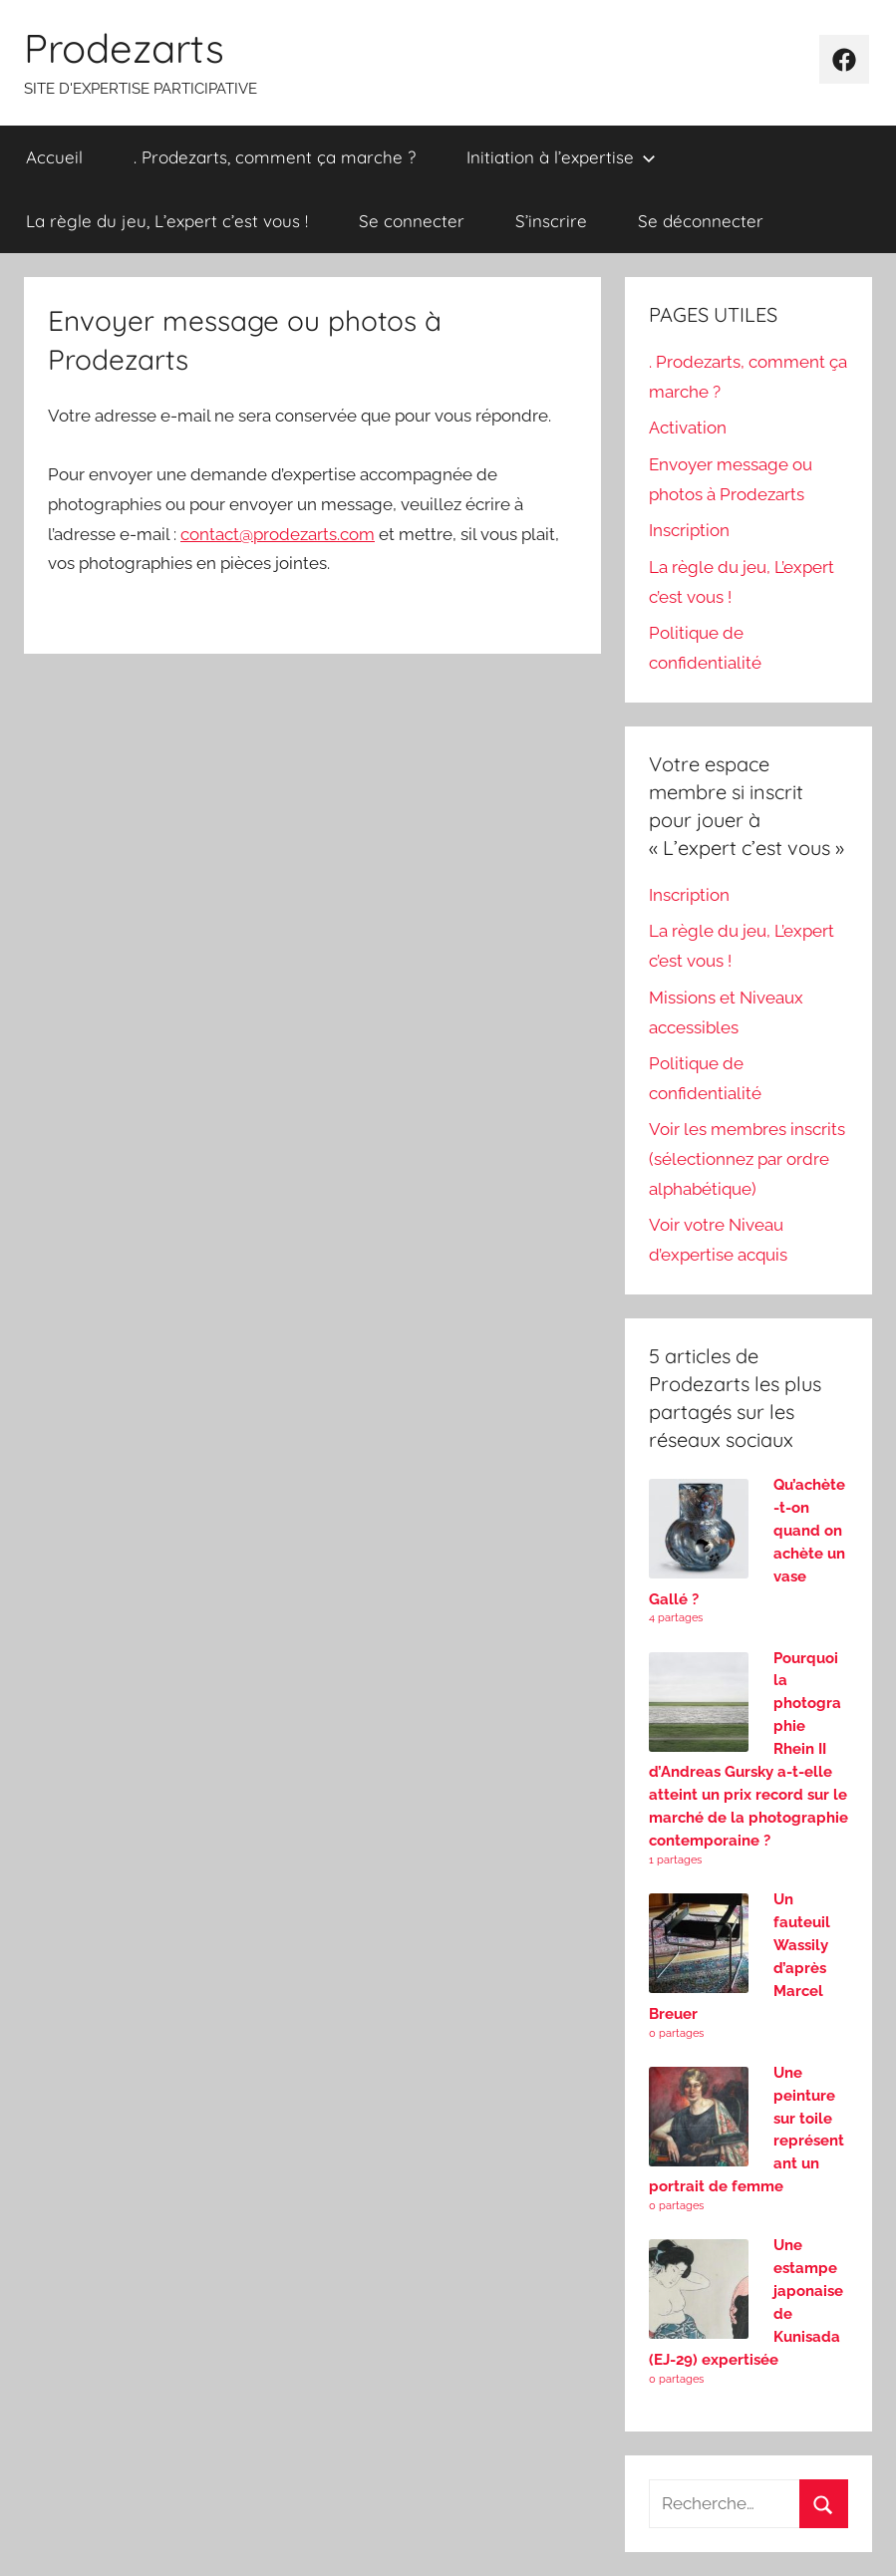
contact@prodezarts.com (277, 534)
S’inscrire (551, 220)
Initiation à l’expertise (561, 156)
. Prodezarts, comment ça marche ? (275, 156)
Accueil (54, 156)
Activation (688, 427)
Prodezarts (124, 48)
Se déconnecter (700, 220)
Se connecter (411, 220)
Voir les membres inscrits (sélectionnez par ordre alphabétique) (747, 1159)
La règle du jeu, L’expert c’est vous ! (167, 220)
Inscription (689, 530)
